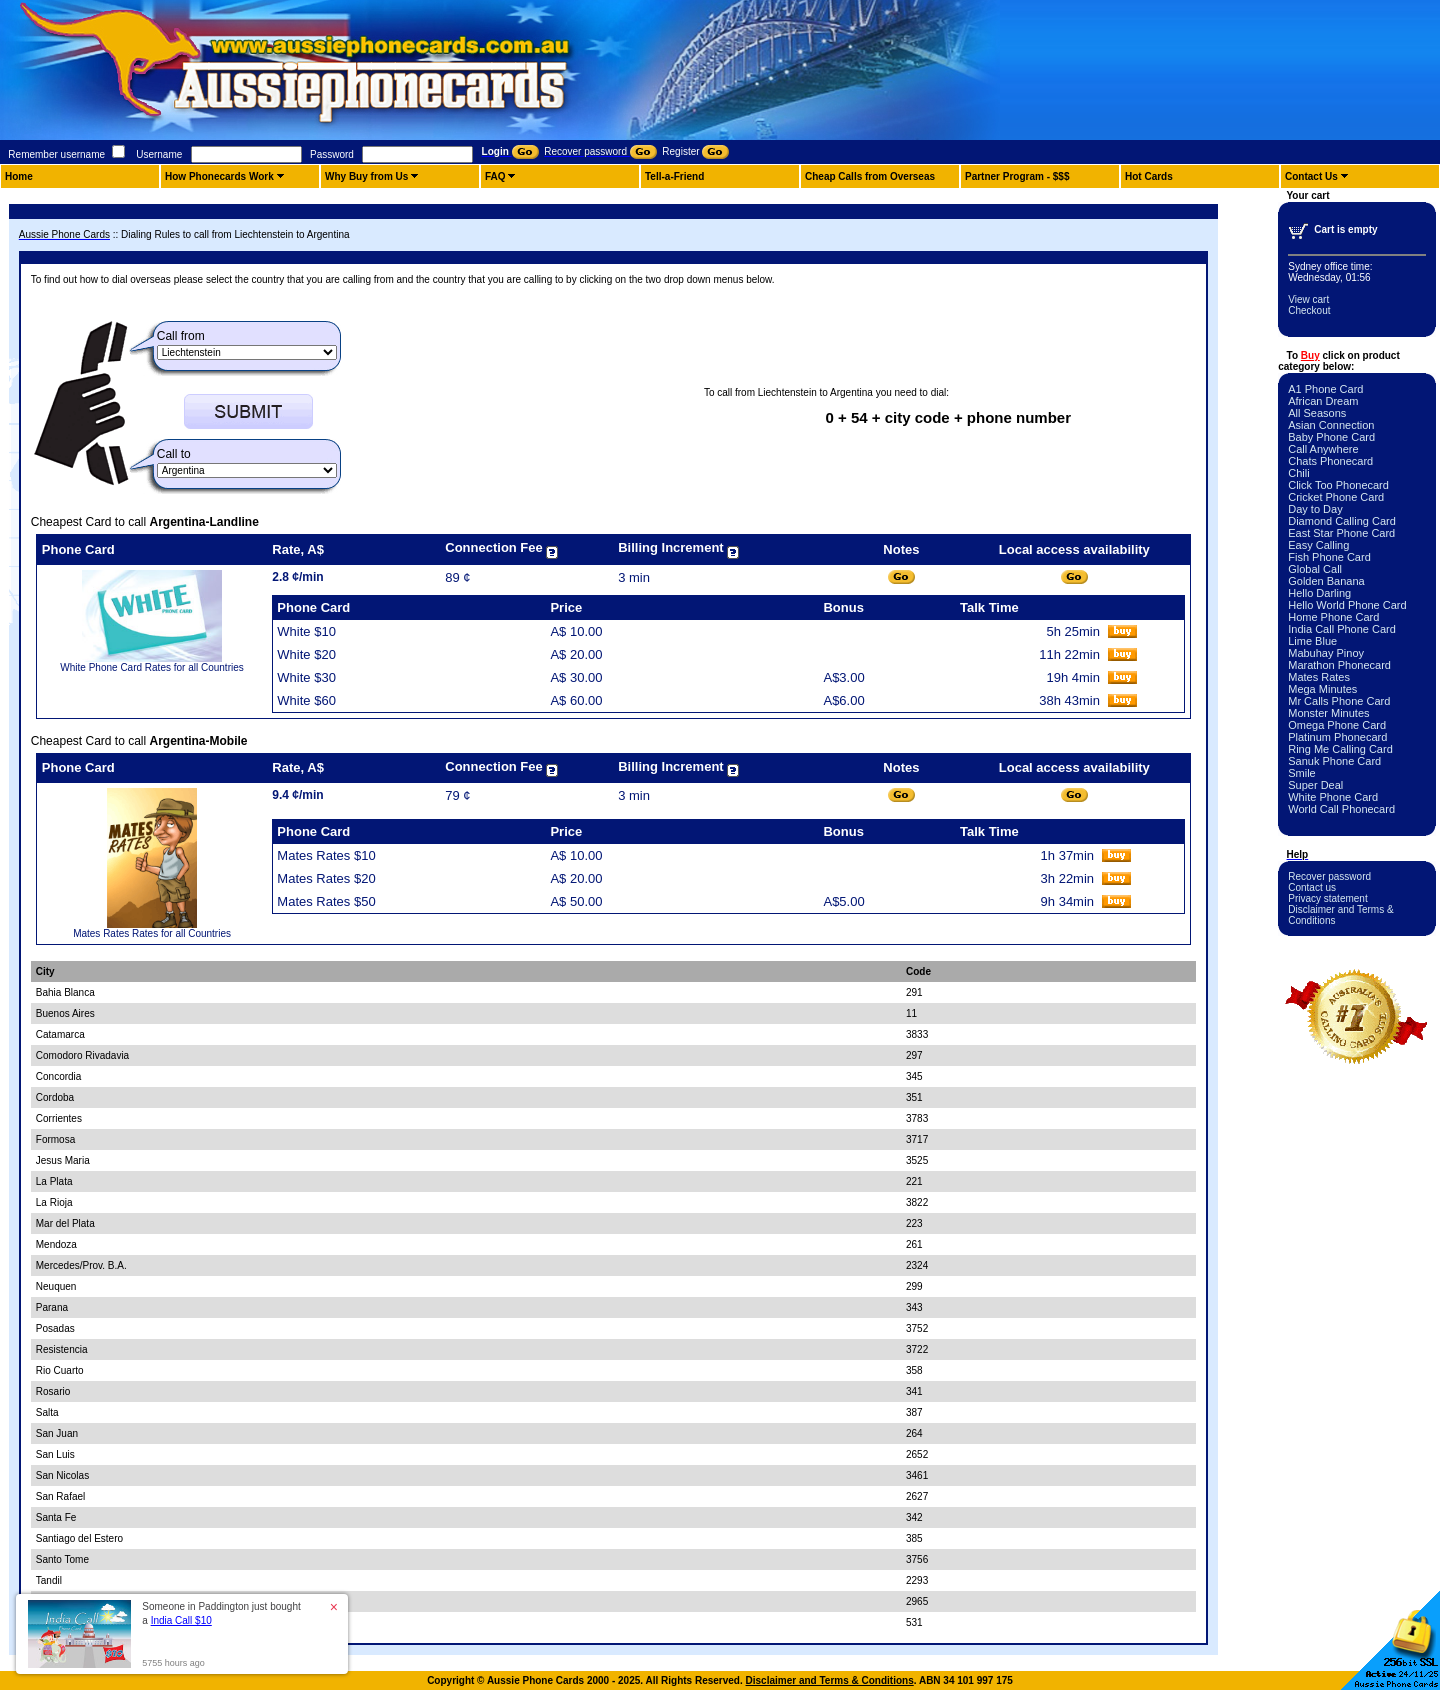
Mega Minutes (1322, 689)
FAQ (495, 176)
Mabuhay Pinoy (1326, 653)
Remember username (56, 154)
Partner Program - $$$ (1017, 176)
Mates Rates (1319, 677)
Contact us (1312, 887)
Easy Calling (1318, 545)
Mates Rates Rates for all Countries (152, 933)
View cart (1308, 299)
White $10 (306, 631)
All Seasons (1317, 413)
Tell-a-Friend (674, 176)
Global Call (1315, 569)
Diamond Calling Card (1342, 521)
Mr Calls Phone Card (1339, 701)
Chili (1298, 473)
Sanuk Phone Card (1334, 761)
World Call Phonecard (1341, 809)
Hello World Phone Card (1347, 605)
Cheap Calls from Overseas (870, 176)
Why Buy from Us (366, 176)
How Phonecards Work (219, 176)
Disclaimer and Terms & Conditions (830, 1680)
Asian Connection (1331, 425)
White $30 (306, 677)
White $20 (306, 654)
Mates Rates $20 (326, 878)
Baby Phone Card (1331, 437)
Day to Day (1315, 509)
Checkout (1309, 310)
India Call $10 (181, 1620)
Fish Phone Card (1329, 557)
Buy (1310, 355)
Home (19, 176)
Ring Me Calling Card (1340, 749)
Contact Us (1311, 176)
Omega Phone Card (1337, 725)
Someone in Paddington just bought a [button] (221, 1613)
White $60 (306, 700)
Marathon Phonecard (1339, 665)
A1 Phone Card (1325, 389)
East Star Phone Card (1341, 533)
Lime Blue (1312, 641)
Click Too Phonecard (1338, 485)
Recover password (1329, 876)
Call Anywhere (1323, 449)
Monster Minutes (1328, 713)
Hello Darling (1319, 593)
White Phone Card (1333, 797)
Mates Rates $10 (326, 855)
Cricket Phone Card (1336, 497)
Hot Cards (1149, 176)
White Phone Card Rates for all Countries (151, 667)
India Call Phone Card (1342, 629)
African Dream (1323, 401)
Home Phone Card (1333, 617)
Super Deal (1315, 785)
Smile (1302, 773)
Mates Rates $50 (326, 901)
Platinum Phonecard (1337, 737)
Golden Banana (1326, 581)
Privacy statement (1327, 898)
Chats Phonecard (1330, 461)
